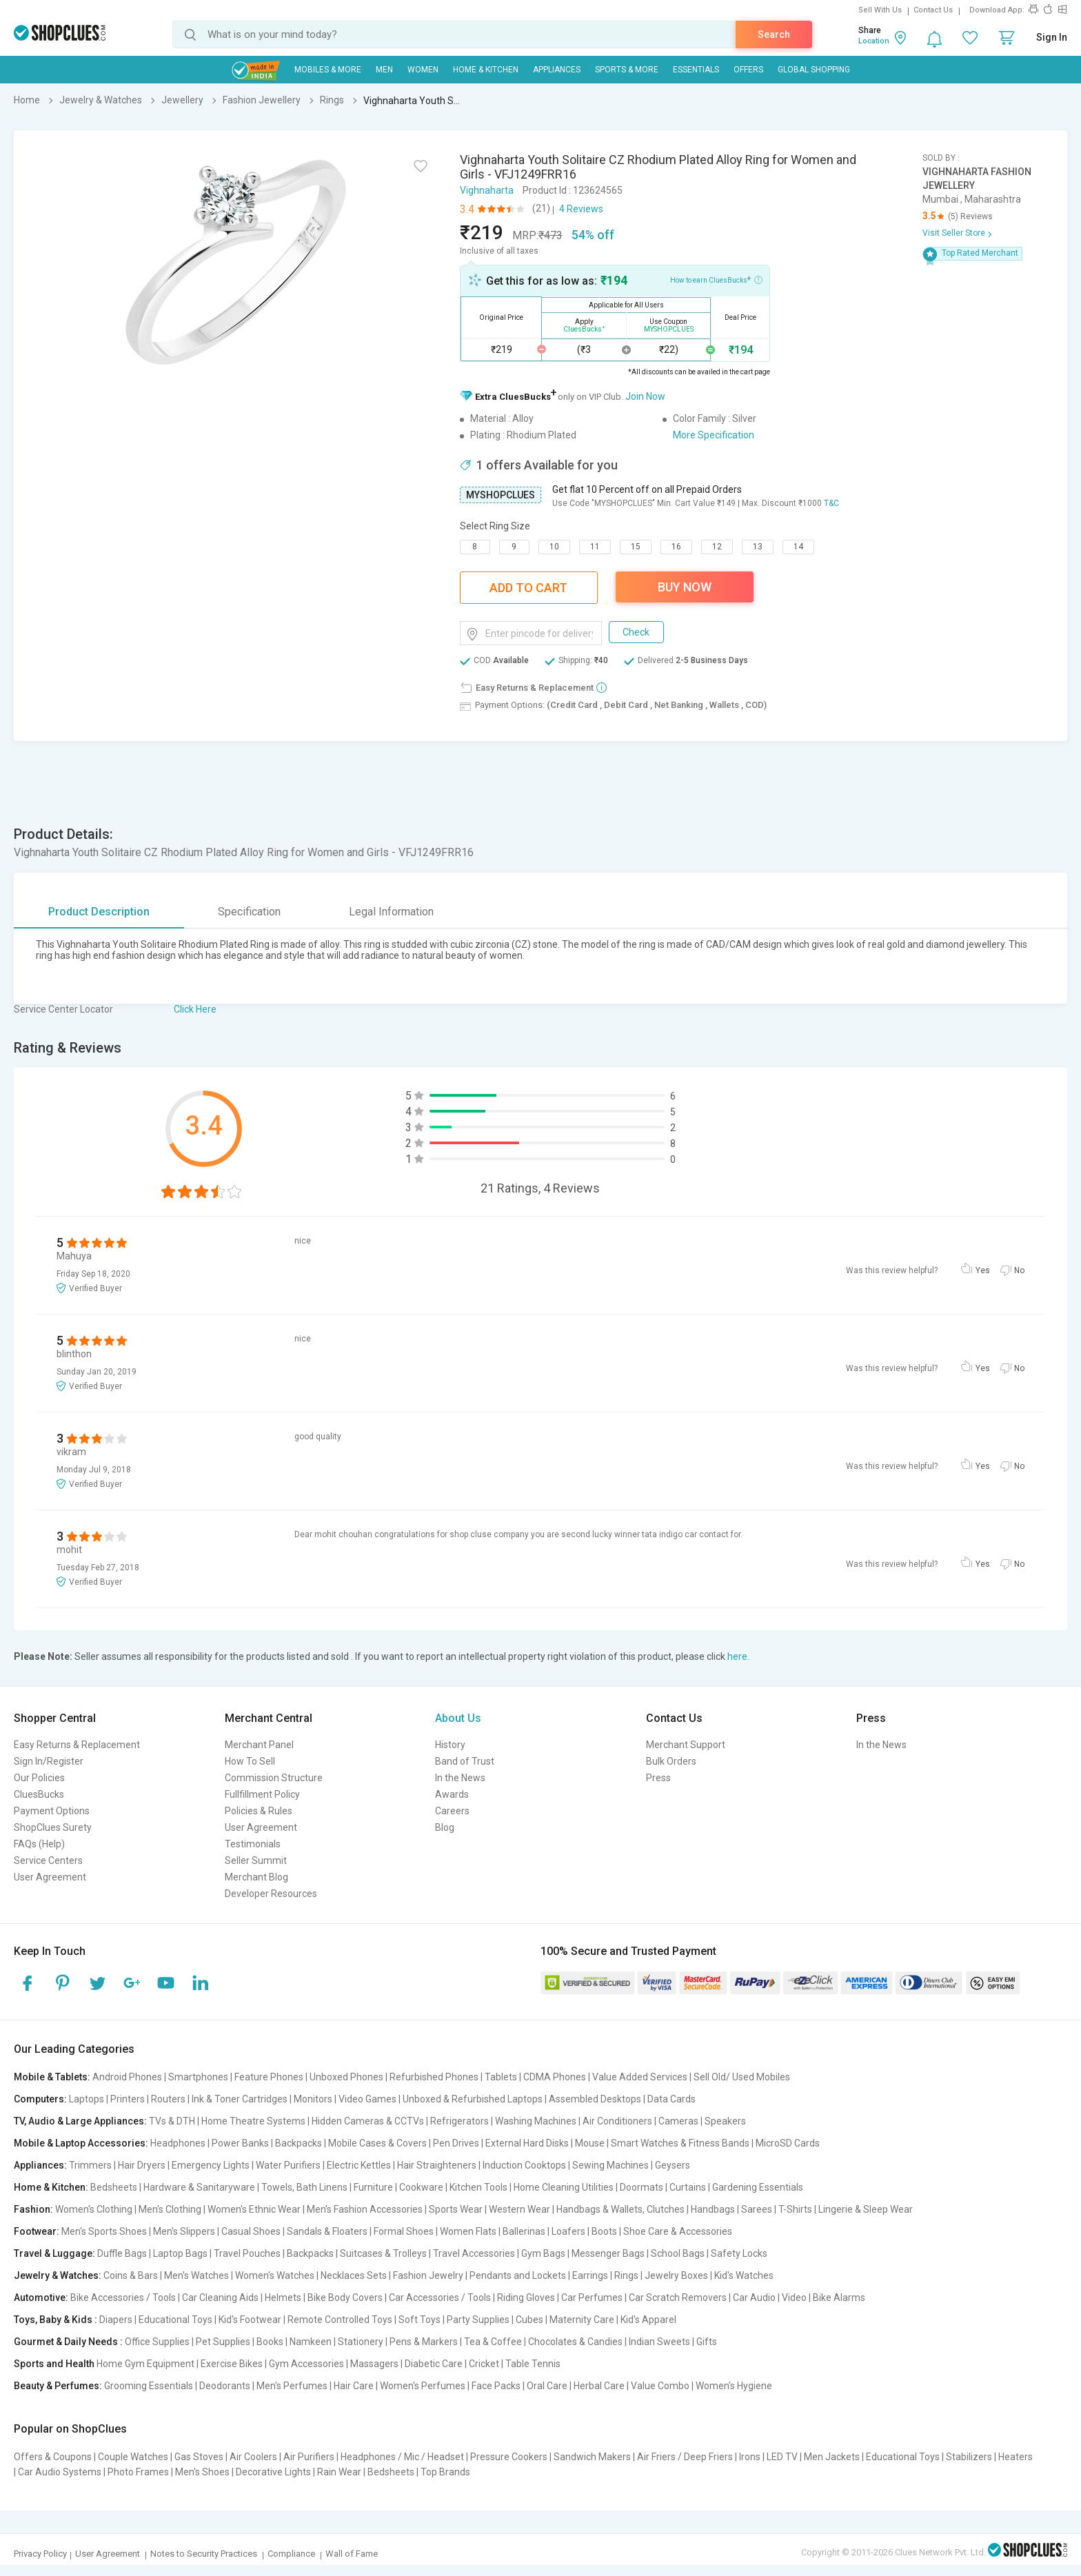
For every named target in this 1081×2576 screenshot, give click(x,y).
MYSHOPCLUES (500, 494)
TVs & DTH (172, 2121)
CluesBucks (39, 1794)
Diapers (115, 2319)
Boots (604, 2231)
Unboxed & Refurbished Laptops (473, 2099)
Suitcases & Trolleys (383, 2253)
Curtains (687, 2187)
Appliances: (40, 2165)
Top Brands (445, 2471)
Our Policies (39, 1777)
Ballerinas (524, 2231)
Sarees (756, 2209)
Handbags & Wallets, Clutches (620, 2209)
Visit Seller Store (953, 233)
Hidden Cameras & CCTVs (368, 2121)
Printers (127, 2099)
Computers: (40, 2099)
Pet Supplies (223, 2341)
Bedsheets (113, 2187)
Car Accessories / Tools (440, 2297)
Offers (748, 69)
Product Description (99, 911)
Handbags (713, 2209)
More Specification (713, 434)
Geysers (672, 2165)
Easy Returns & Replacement (77, 1744)
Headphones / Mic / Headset (402, 2456)
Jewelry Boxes (676, 2275)
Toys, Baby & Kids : (55, 2319)
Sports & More (626, 69)
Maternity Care (581, 2319)
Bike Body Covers (345, 2297)
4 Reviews (581, 208)
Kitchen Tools (478, 2187)
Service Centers (48, 1860)
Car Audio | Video (770, 2297)
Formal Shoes (404, 2231)
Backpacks (298, 2143)
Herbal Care (599, 2385)
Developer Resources (271, 1893)
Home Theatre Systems (253, 2121)
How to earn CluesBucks (716, 279)
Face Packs (496, 2385)
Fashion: (33, 2209)
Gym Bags (543, 2253)
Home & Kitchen (485, 69)
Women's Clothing (93, 2209)
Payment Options (52, 1810)
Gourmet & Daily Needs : (68, 2341)
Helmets (283, 2297)
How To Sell (250, 1761)
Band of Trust (464, 1761)
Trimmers (90, 2165)
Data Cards (671, 2099)
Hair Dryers (141, 2165)
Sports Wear (456, 2209)
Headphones (177, 2143)
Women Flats (468, 2231)
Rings (626, 2275)
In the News (460, 1777)
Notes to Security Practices (203, 2553)
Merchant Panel (259, 1744)
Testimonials (253, 1843)
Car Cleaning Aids (220, 2297)
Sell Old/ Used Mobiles (742, 2076)
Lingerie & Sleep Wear (865, 2209)
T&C (831, 503)
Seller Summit (256, 1860)
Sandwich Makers (592, 2456)
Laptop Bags (180, 2253)
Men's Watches (196, 2275)
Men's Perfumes (291, 2385)
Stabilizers (969, 2456)
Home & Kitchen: (51, 2187)
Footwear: (36, 2231)
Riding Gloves (526, 2297)
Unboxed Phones (346, 2076)
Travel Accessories (474, 2253)
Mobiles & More (327, 69)
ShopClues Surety (53, 1827)
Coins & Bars (130, 2275)
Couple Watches (133, 2456)
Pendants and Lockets (517, 2275)
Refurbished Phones (434, 2076)
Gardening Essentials (757, 2187)
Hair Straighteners (436, 2165)
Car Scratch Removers (678, 2297)
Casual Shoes (251, 2231)
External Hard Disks (527, 2143)
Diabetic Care (434, 2363)
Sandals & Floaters (327, 2231)
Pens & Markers (424, 2341)
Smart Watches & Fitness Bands (680, 2143)
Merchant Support (685, 1744)
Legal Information (391, 911)
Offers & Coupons (53, 2456)
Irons (749, 2456)
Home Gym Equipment (145, 2363)
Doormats (641, 2187)
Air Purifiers (308, 2456)
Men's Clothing (170, 2209)
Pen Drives (456, 2143)
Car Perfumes (592, 2297)
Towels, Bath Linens (304, 2187)
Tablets (501, 2076)
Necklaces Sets (354, 2275)
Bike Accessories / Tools (123, 2297)
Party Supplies (478, 2319)
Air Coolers (253, 2456)
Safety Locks (739, 2253)
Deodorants (224, 2385)
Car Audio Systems (59, 2471)
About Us (458, 1718)
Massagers (374, 2363)
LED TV (782, 2456)
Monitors (313, 2099)
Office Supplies (157, 2341)
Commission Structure (274, 1777)
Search (774, 34)
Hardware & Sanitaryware (199, 2187)
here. (738, 1656)
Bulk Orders (671, 1761)
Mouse (590, 2143)
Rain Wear (339, 2471)
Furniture (373, 2187)
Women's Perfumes (422, 2385)
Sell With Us (880, 10)
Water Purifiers (288, 2165)
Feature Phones (268, 2076)
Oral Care (547, 2385)
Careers (452, 1810)
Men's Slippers (184, 2231)
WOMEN (422, 69)
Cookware (421, 2187)
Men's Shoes (202, 2471)
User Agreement (50, 1877)
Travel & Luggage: (54, 2253)
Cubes (529, 2319)
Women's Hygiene (734, 2385)
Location (873, 41)
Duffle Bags (122, 2253)
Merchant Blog (256, 1877)
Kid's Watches (744, 2275)
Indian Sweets (659, 2341)
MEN (384, 69)
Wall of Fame (351, 2553)
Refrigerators (459, 2121)
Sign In (1051, 37)
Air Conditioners (617, 2121)
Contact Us (933, 10)
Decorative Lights (273, 2471)
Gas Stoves (198, 2456)
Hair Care (354, 2385)
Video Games (367, 2099)
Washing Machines (535, 2121)
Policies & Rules (258, 1810)
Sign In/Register (48, 1761)
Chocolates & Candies (575, 2341)
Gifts (706, 2341)
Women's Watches (274, 2275)
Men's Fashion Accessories (365, 2209)
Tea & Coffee (493, 2341)
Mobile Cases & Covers (377, 2143)
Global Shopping (814, 69)
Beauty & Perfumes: (58, 2385)
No (1019, 1270)
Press (658, 1777)
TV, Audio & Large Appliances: (80, 2121)
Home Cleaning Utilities (564, 2187)
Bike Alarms (839, 2297)
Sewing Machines (610, 2165)
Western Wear (519, 2209)
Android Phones (127, 2076)
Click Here (195, 1009)
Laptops (86, 2099)
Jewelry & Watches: (57, 2275)
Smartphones (198, 2076)
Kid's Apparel (648, 2319)
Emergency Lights (211, 2165)
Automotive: (41, 2297)
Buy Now (684, 587)
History (450, 1744)
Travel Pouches (247, 2253)
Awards (452, 1794)
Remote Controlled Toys (339, 2319)
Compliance (291, 2553)
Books (269, 2341)
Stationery (360, 2341)
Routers (168, 2099)
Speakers (725, 2121)
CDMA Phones (554, 2076)
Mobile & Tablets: (52, 2076)
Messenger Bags (608, 2253)
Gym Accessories (306, 2363)
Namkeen (311, 2341)
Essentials (696, 69)
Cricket (484, 2363)
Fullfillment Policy (262, 1794)
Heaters (1015, 2456)
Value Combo (660, 2385)
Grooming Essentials (148, 2385)
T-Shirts (795, 2209)
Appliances (556, 69)
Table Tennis (532, 2363)
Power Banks (240, 2143)
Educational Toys (175, 2319)
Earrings (590, 2275)
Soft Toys (419, 2319)
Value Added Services (639, 2076)
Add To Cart (528, 587)
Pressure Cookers (508, 2456)
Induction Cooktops (524, 2165)
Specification (249, 911)
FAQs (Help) (39, 1843)
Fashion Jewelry (428, 2275)
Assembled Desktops (595, 2099)
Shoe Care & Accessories (677, 2231)
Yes (983, 1270)
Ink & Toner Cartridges (239, 2099)
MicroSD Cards (788, 2143)
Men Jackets (832, 2456)
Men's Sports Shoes (104, 2231)
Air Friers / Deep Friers (685, 2456)
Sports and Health (54, 2363)
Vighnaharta (487, 190)
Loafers (568, 2231)
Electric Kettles (359, 2165)
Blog (444, 1827)
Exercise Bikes (232, 2363)
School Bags (678, 2253)
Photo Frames (138, 2471)
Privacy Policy (40, 2553)
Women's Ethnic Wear (254, 2209)
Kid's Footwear (250, 2319)
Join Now (645, 396)
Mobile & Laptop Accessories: (81, 2143)
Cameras (678, 2121)
